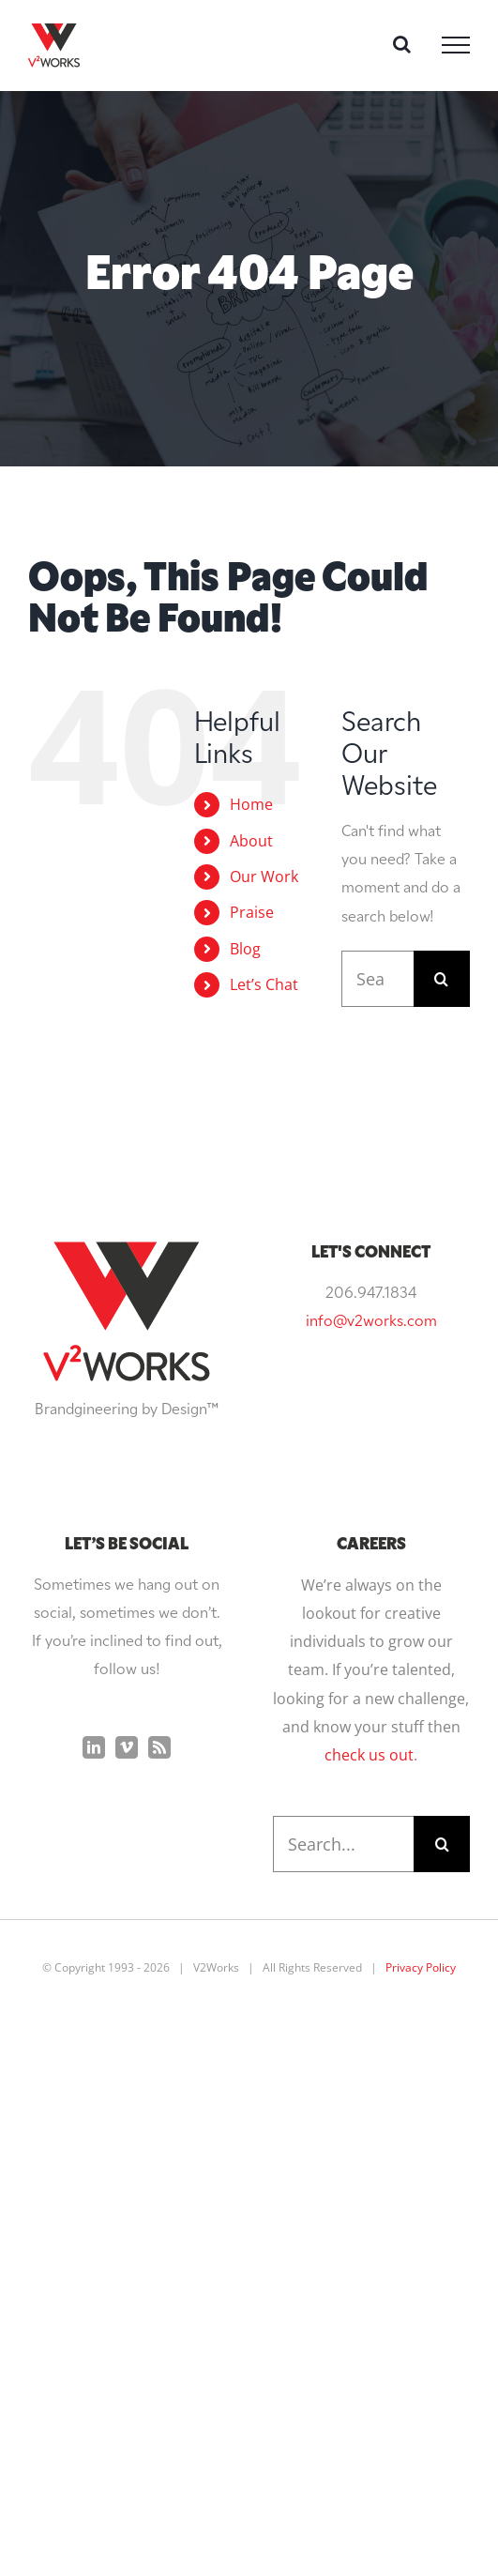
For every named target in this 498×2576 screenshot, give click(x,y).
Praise (252, 912)
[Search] (442, 979)
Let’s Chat (264, 984)
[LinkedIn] (94, 1747)
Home (251, 804)
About (251, 841)
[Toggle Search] (402, 44)
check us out (369, 1755)
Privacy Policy (420, 1967)
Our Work (264, 876)
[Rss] (159, 1747)
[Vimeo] (126, 1747)
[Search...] (377, 979)
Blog (245, 948)
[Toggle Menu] (456, 45)
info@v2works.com (371, 1322)
